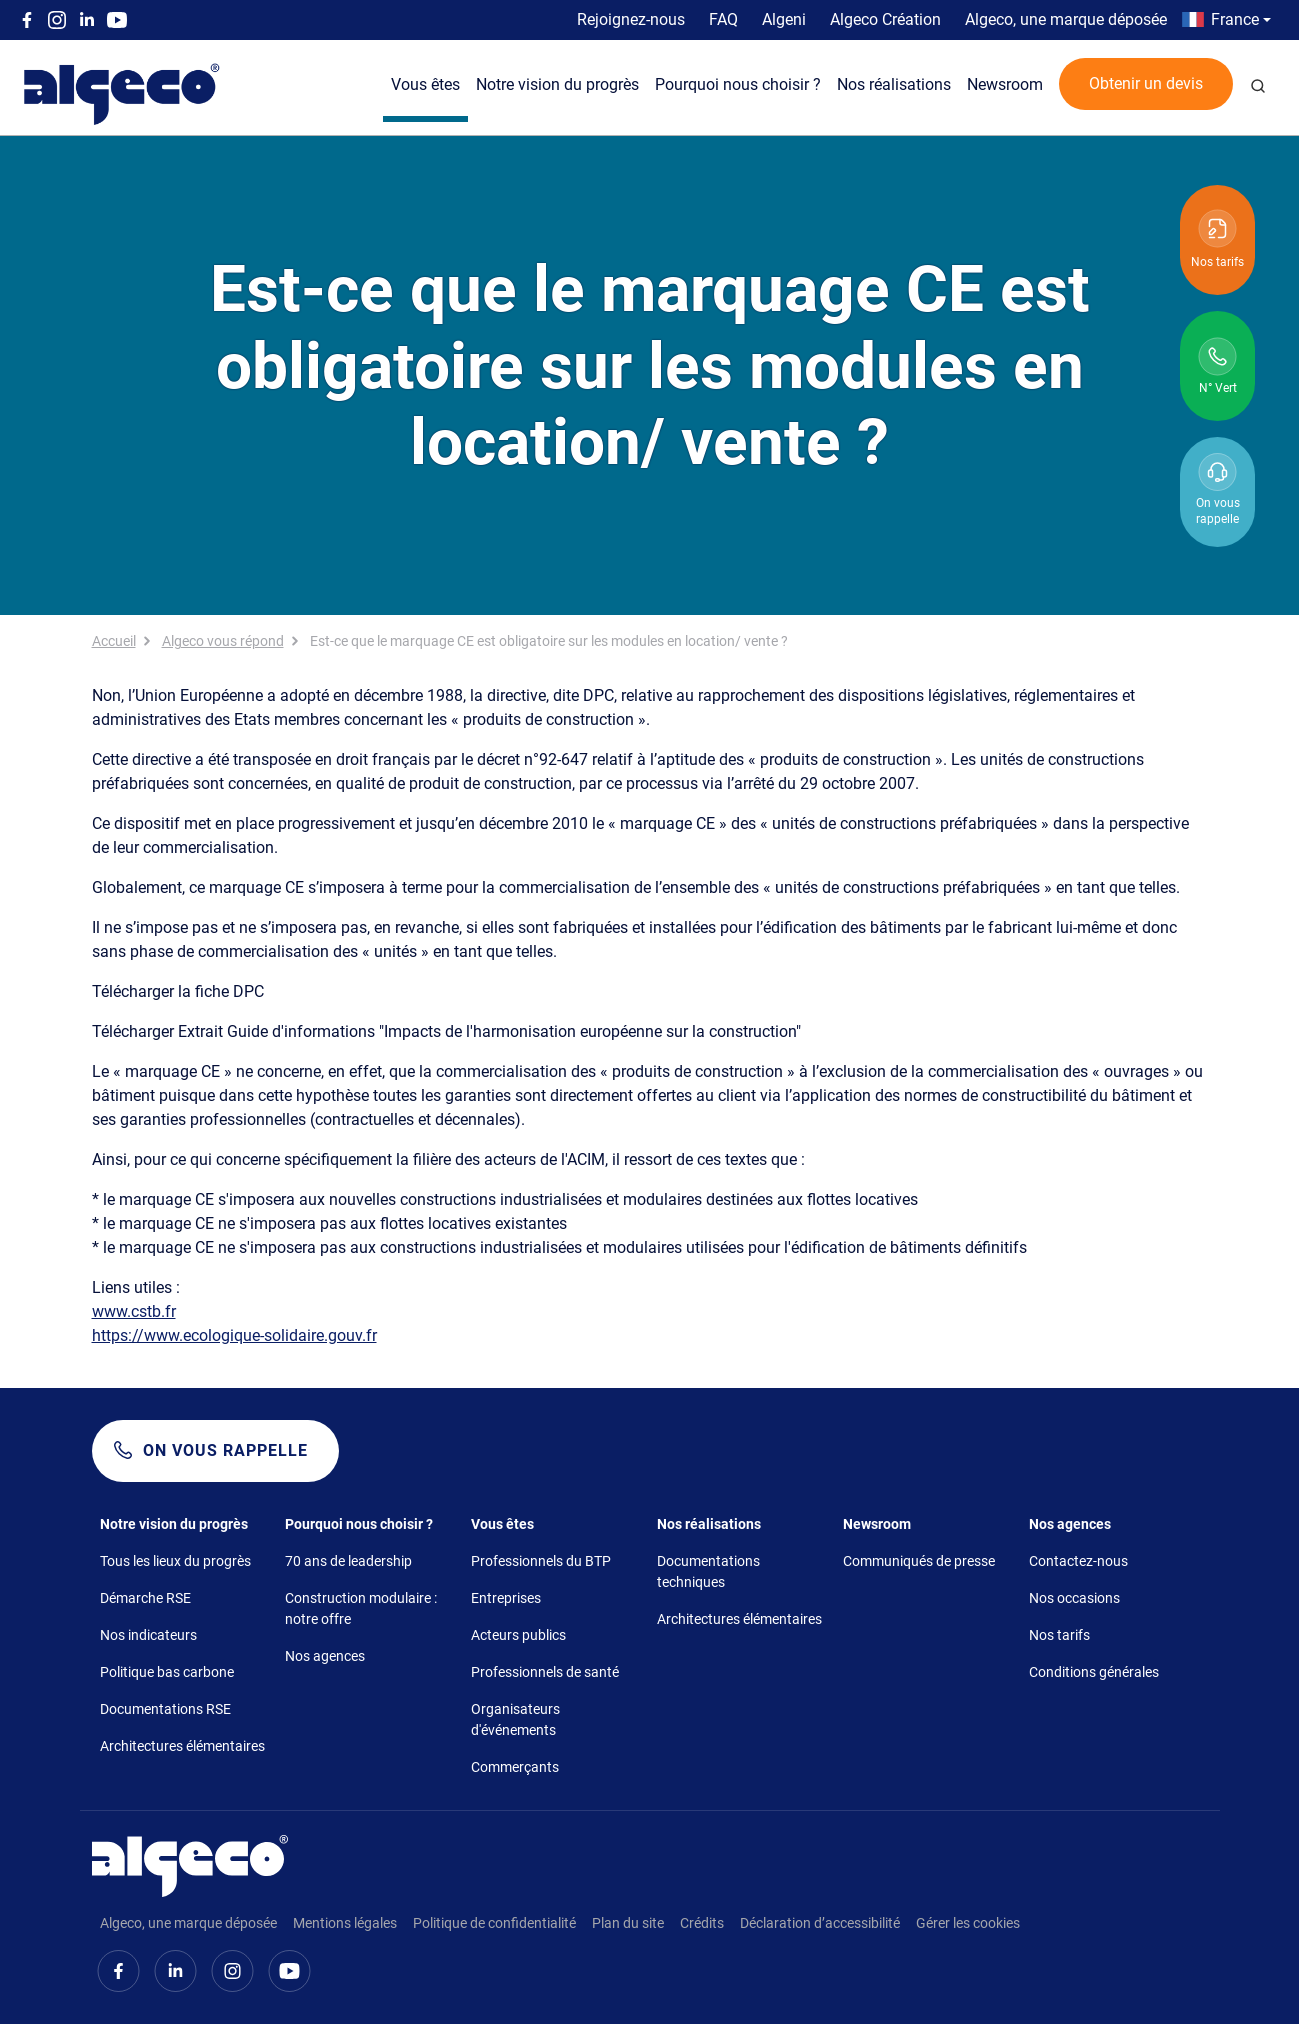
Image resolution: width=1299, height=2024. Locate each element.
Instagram (57, 20)
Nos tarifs (1059, 1635)
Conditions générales (1094, 1672)
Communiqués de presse (919, 1561)
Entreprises (506, 1598)
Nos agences (325, 1656)
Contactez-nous (1078, 1561)
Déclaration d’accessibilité (820, 1923)
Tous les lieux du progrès (175, 1561)
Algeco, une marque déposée (1066, 19)
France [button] (1235, 19)
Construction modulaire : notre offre (361, 1608)
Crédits (702, 1923)
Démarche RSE (145, 1598)
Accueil (114, 641)
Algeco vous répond (223, 641)
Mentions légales (345, 1923)
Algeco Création (885, 19)
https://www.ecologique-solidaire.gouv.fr (234, 1335)
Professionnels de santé (545, 1672)
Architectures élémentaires (182, 1746)
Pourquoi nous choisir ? (738, 84)
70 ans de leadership (348, 1561)
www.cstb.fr (134, 1311)
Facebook (27, 20)
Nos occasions (1074, 1598)
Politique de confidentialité (494, 1923)
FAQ (723, 19)
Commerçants (515, 1767)
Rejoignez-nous (631, 19)
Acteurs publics (518, 1635)
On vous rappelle (225, 1450)
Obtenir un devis (1146, 83)
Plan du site (628, 1923)
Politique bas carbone (167, 1672)
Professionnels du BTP (541, 1561)
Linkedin (87, 20)
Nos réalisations (894, 84)
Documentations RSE (165, 1709)
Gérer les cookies (968, 1923)
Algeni (784, 19)
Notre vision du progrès (557, 84)
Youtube (117, 20)
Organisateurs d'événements (515, 1719)
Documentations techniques (708, 1571)
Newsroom (1005, 84)
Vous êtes (425, 84)
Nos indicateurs (148, 1635)
